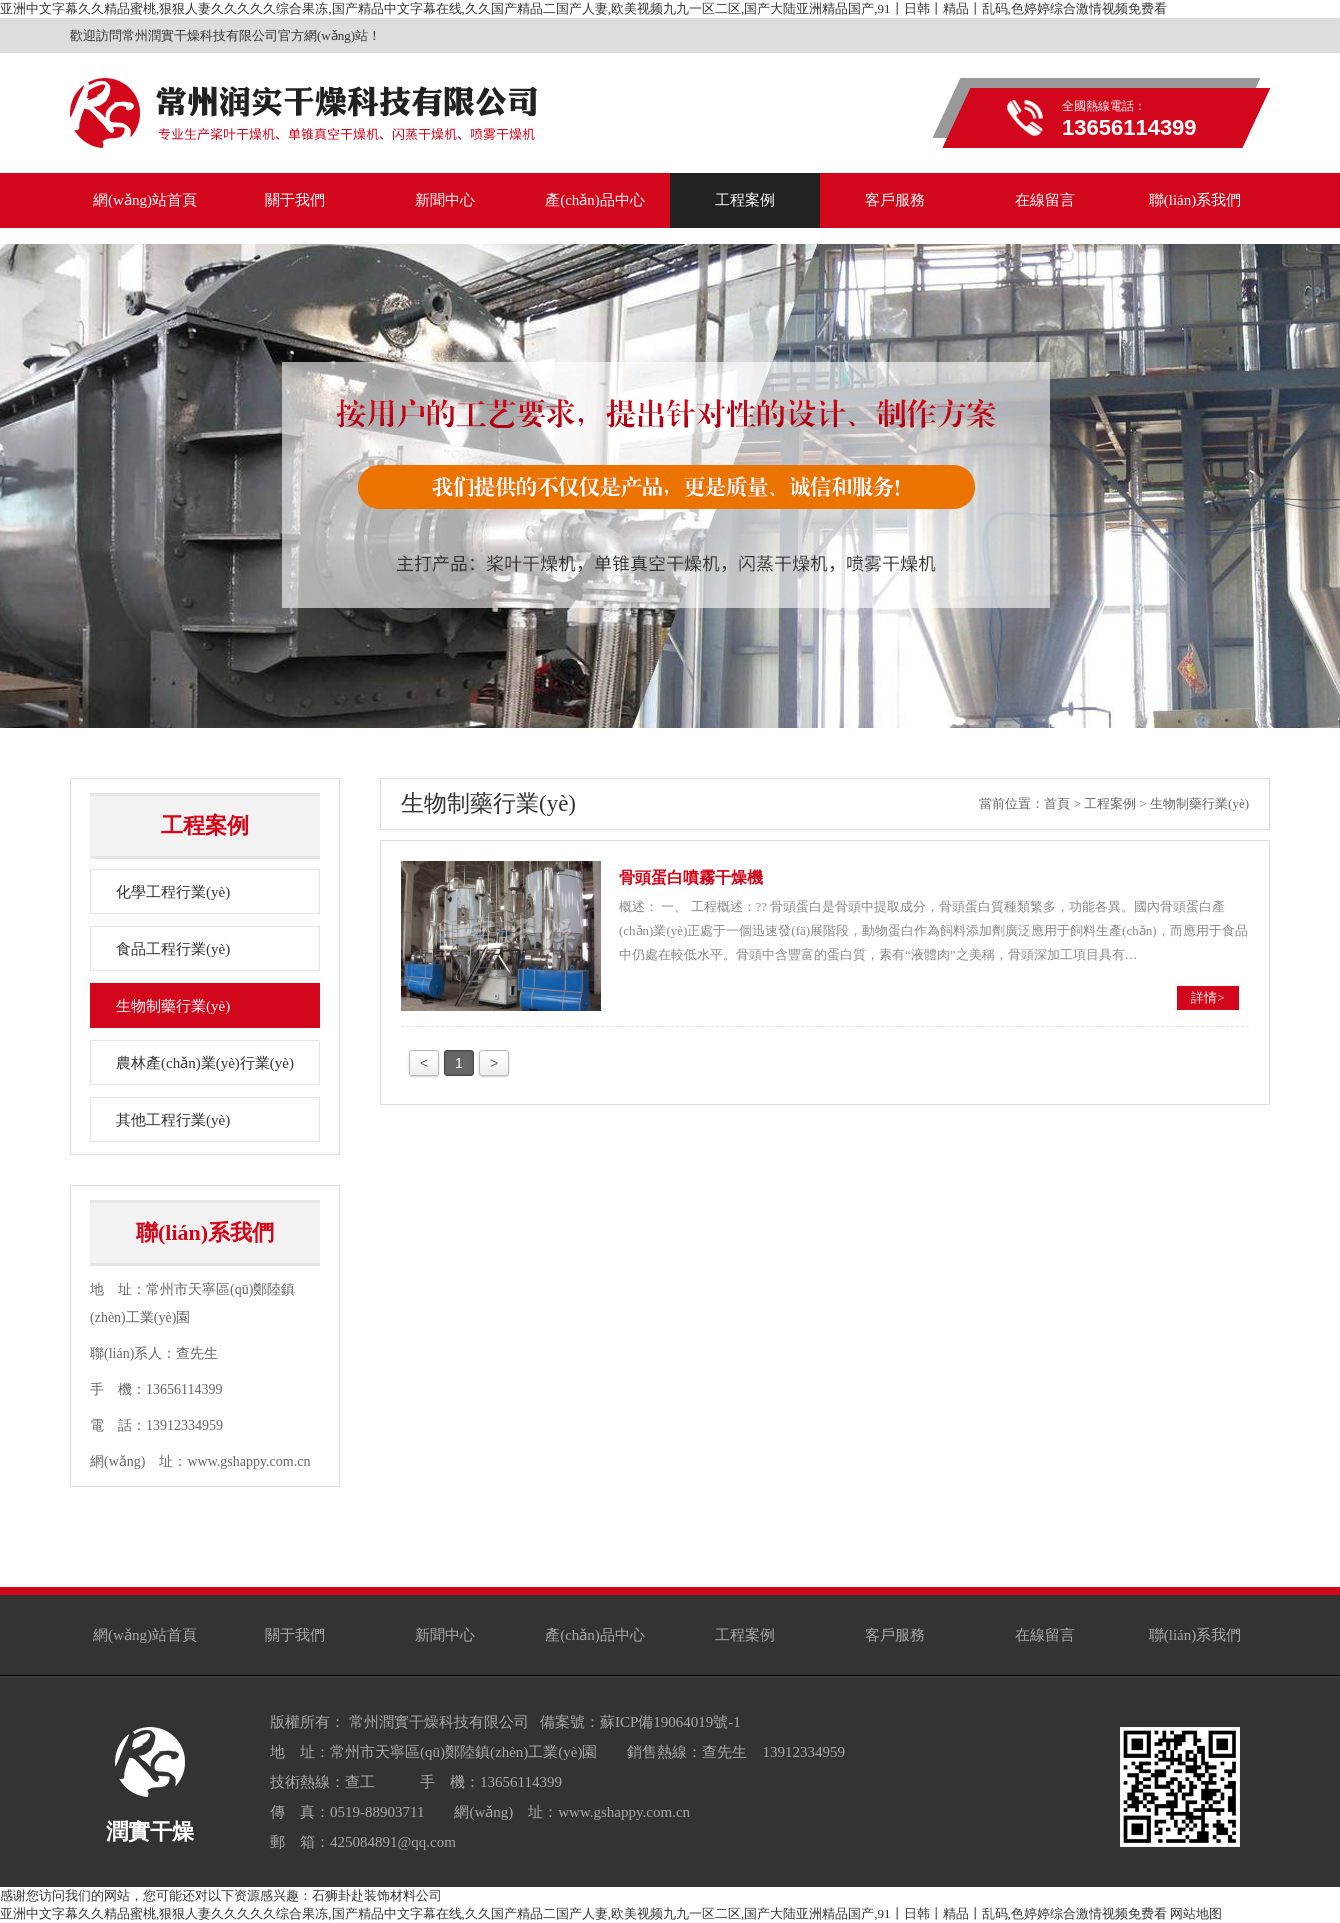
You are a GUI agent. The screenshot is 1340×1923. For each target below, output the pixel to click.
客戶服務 (895, 1635)
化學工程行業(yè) (173, 892)
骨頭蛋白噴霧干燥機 (691, 877)
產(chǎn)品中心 (595, 1635)
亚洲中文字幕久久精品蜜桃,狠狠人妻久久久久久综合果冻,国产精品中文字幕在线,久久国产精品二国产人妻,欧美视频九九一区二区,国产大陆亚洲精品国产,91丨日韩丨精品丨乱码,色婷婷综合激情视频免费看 (583, 8)
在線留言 (1045, 1635)
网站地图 (1196, 1913)
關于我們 (295, 1635)
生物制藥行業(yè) (173, 1006)
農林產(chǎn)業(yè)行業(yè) (205, 1063)
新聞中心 (445, 1635)
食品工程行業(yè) (173, 949)
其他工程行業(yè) (173, 1120)
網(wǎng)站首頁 (145, 1635)
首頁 (1057, 803)
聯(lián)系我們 (1195, 1635)
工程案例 (1110, 803)
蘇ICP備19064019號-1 (670, 1722)
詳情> (1207, 997)
